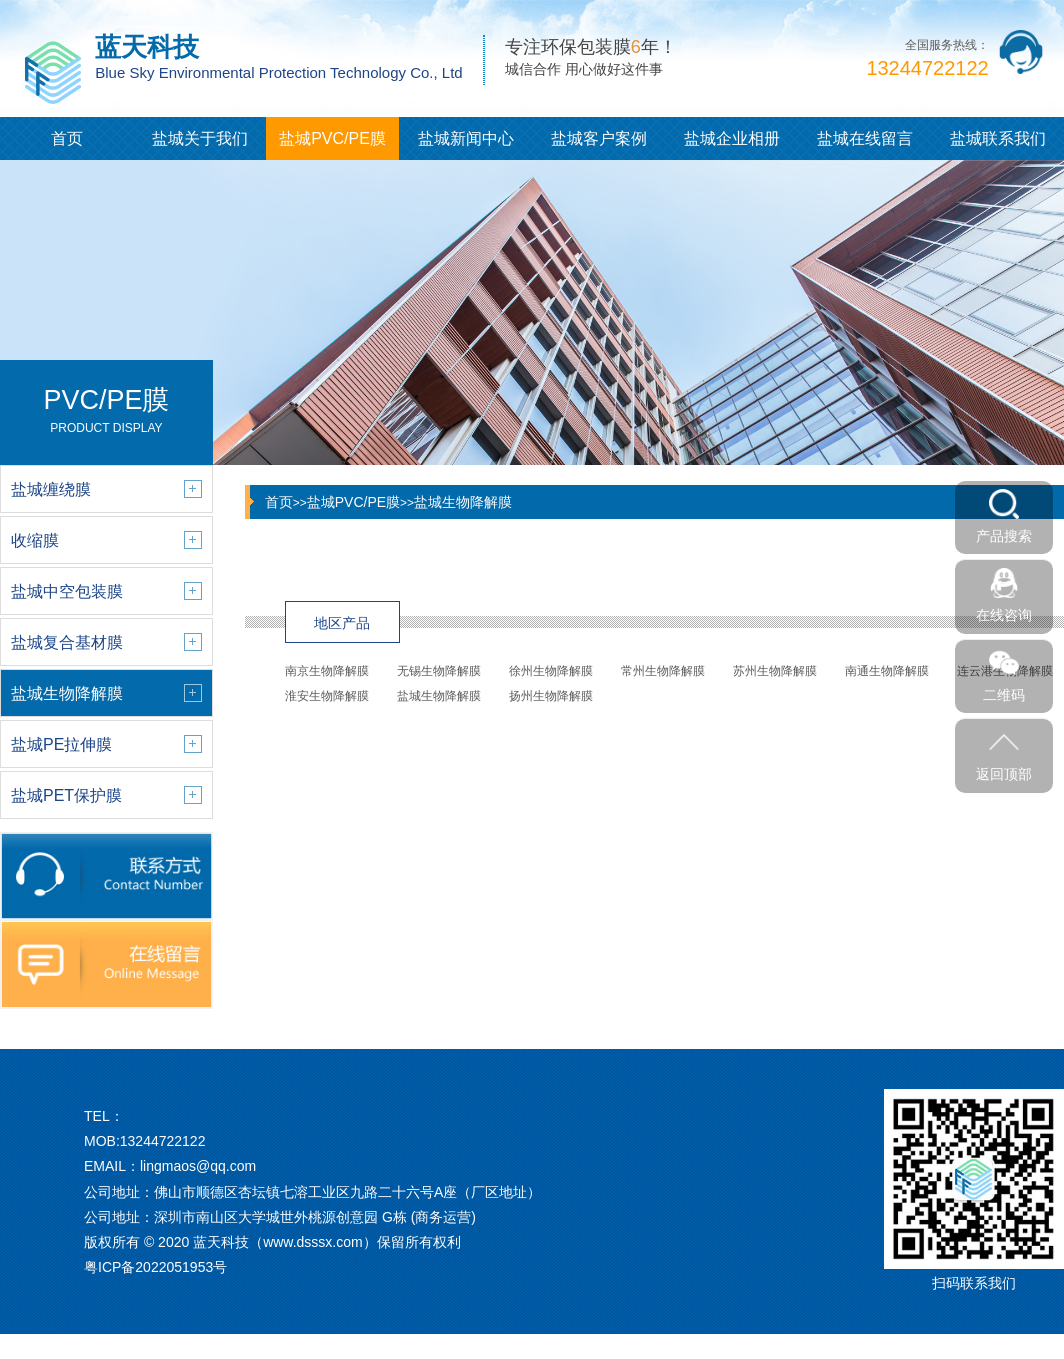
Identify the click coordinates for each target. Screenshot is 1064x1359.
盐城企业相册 (732, 138)
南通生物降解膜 (887, 671)
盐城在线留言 (865, 138)
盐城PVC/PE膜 (332, 138)
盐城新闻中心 (466, 138)
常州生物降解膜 (663, 671)
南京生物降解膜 (327, 671)
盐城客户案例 (599, 138)
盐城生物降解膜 (463, 502)
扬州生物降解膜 (551, 696)
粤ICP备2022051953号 (155, 1267)
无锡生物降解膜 (439, 671)
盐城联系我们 (998, 138)
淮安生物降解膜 (327, 696)
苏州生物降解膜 (775, 671)
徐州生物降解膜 (551, 671)
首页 (67, 138)
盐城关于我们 (200, 138)
